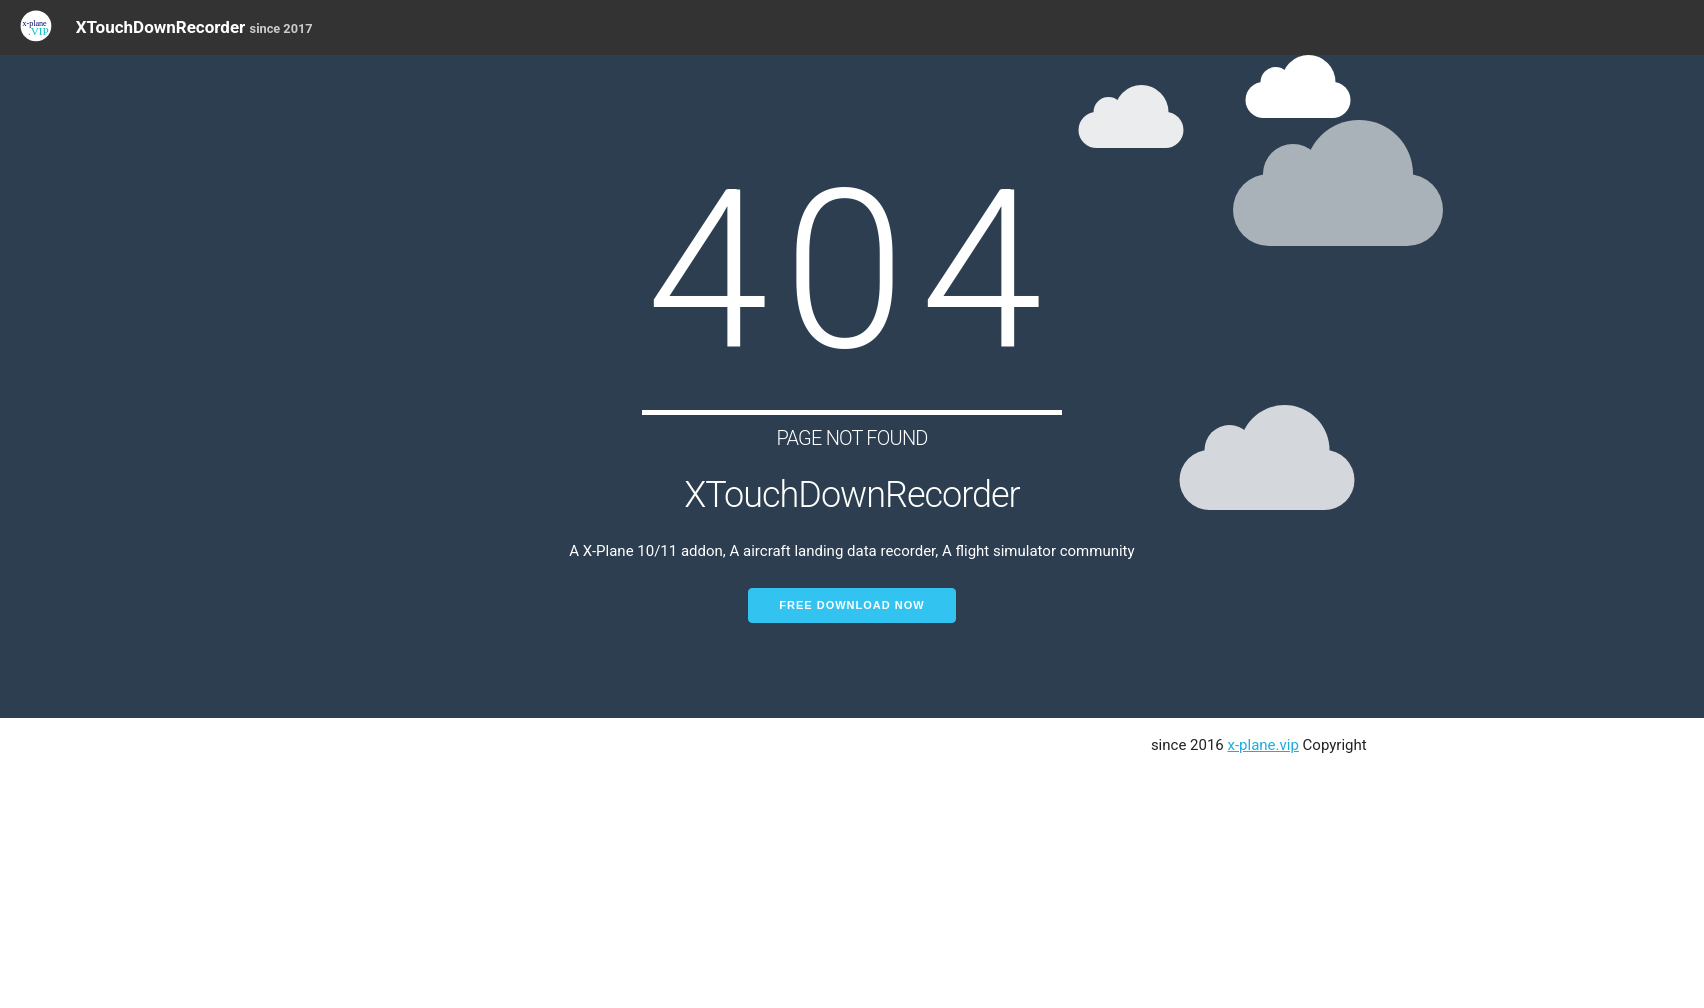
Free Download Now (851, 605)
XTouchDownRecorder (194, 27)
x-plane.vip (1263, 745)
